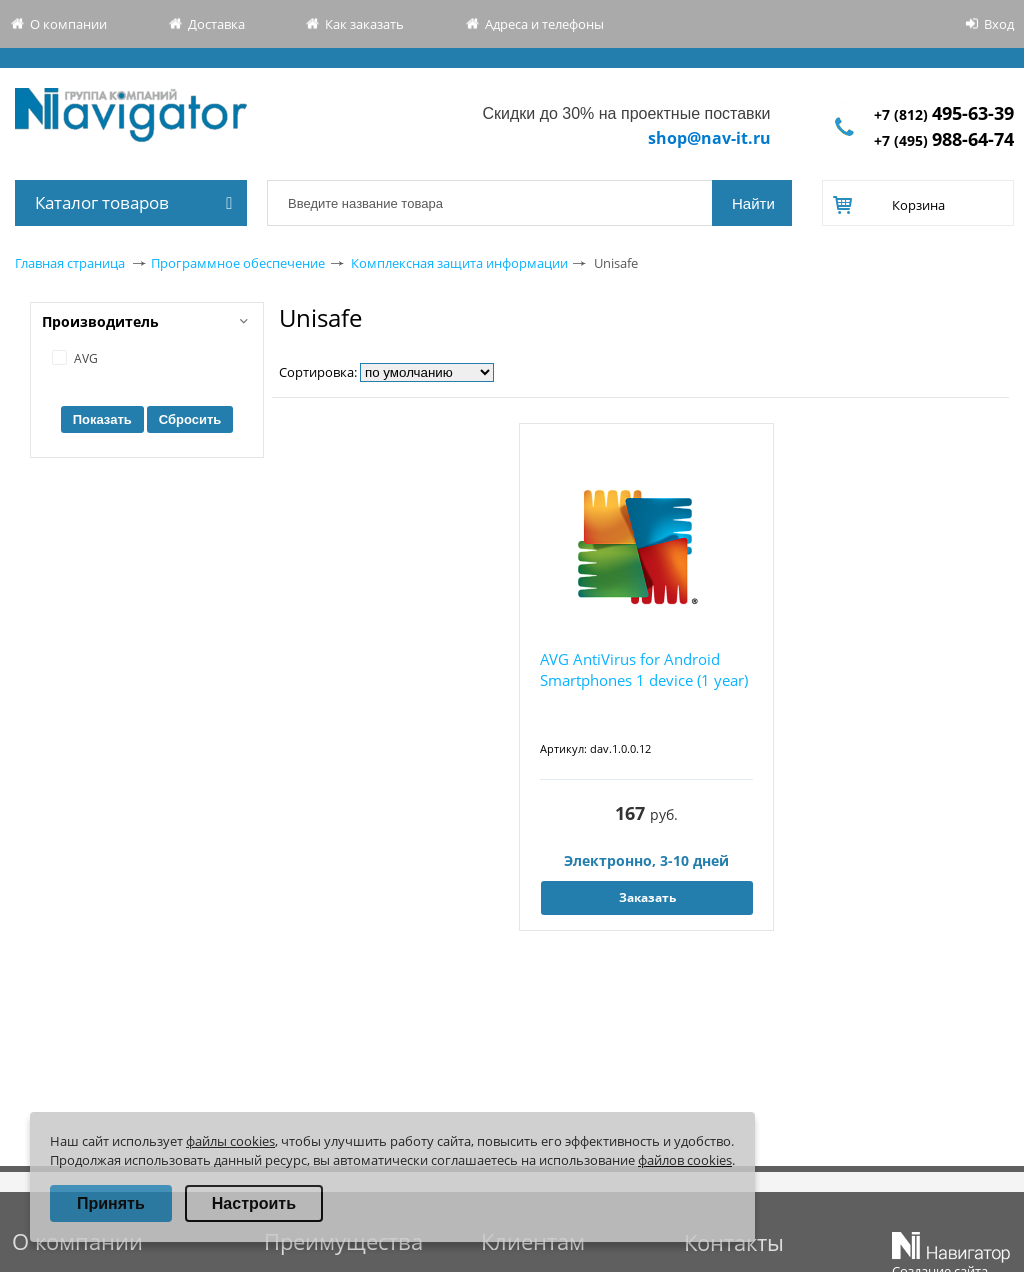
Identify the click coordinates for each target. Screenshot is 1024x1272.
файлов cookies (685, 1160)
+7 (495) (944, 140)
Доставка (216, 24)
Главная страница (70, 263)
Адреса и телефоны (544, 24)
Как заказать (364, 24)
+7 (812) (944, 114)
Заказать (647, 897)
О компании (68, 24)
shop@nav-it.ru (709, 138)
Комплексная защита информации (459, 263)
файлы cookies (230, 1141)
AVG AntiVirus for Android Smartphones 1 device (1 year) (644, 669)
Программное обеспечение (238, 263)
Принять (111, 1203)
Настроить (254, 1203)
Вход (999, 24)
